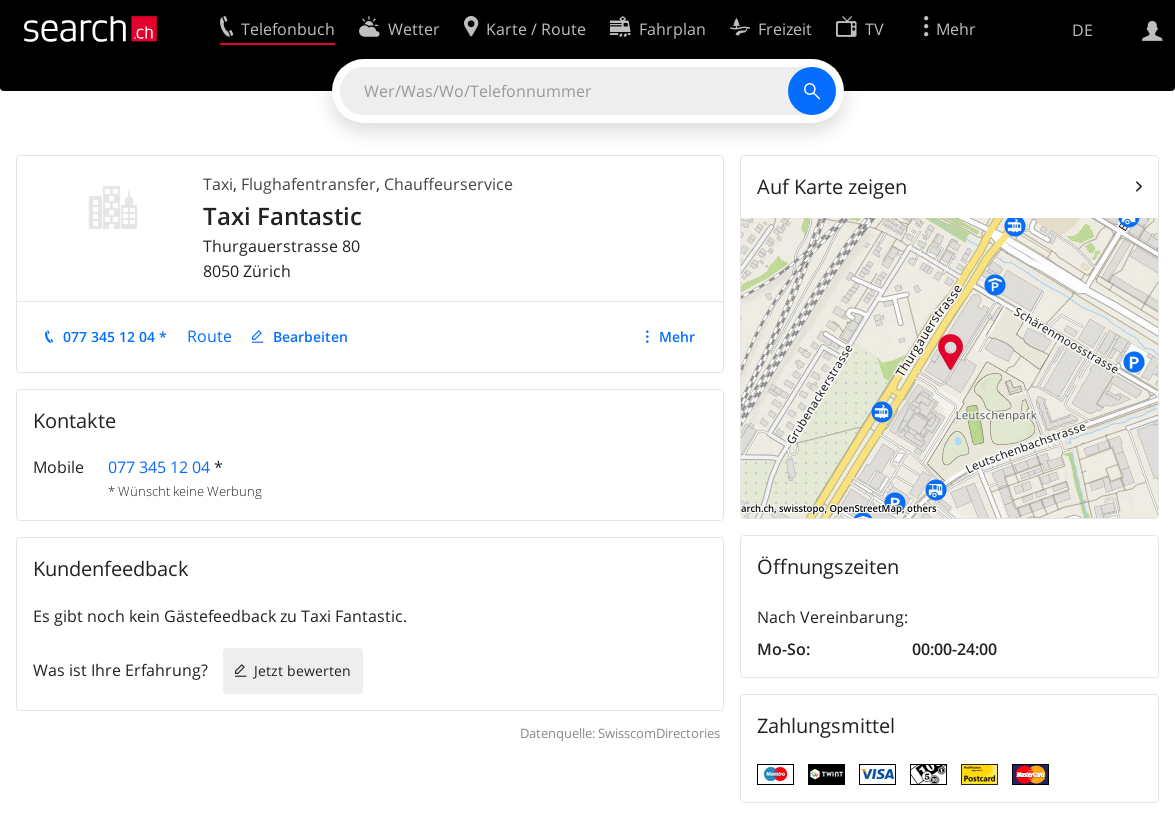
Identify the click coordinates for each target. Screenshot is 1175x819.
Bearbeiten (310, 336)
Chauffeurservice (448, 184)
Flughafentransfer (308, 184)
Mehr (677, 336)
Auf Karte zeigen (832, 186)
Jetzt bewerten (302, 670)
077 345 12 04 (159, 467)
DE (1082, 30)
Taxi (218, 184)
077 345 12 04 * (115, 336)
